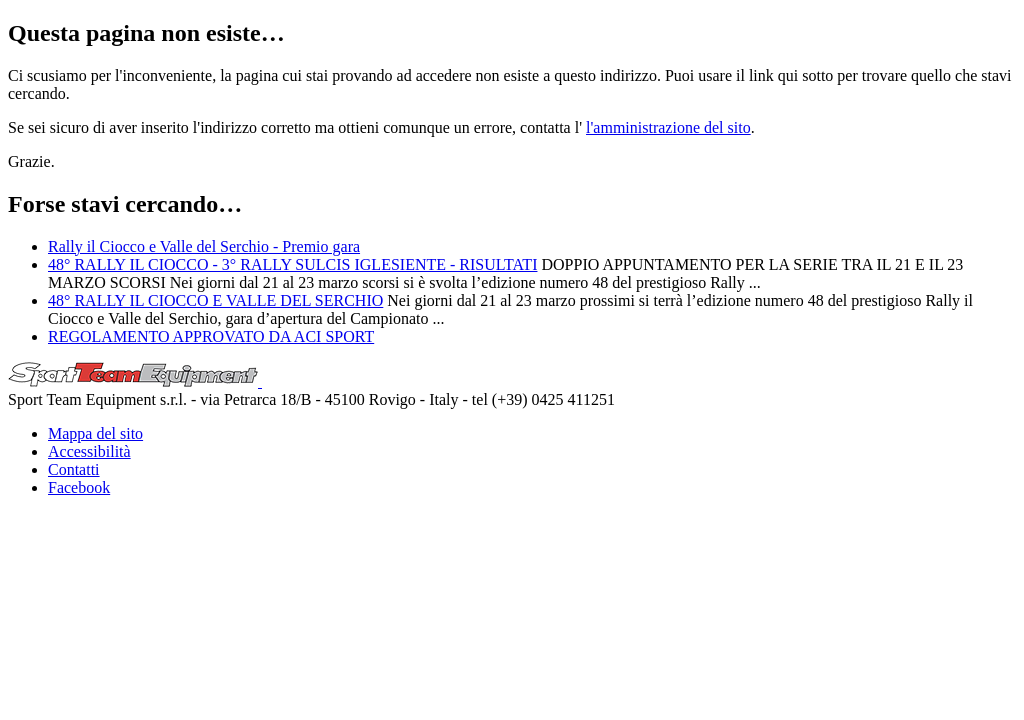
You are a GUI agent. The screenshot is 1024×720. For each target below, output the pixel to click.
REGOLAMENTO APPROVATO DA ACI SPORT (211, 336)
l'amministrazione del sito (668, 127)
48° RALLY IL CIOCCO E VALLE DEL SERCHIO (215, 300)
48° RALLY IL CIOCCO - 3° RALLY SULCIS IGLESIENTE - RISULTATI (292, 264)
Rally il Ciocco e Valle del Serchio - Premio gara (204, 246)
